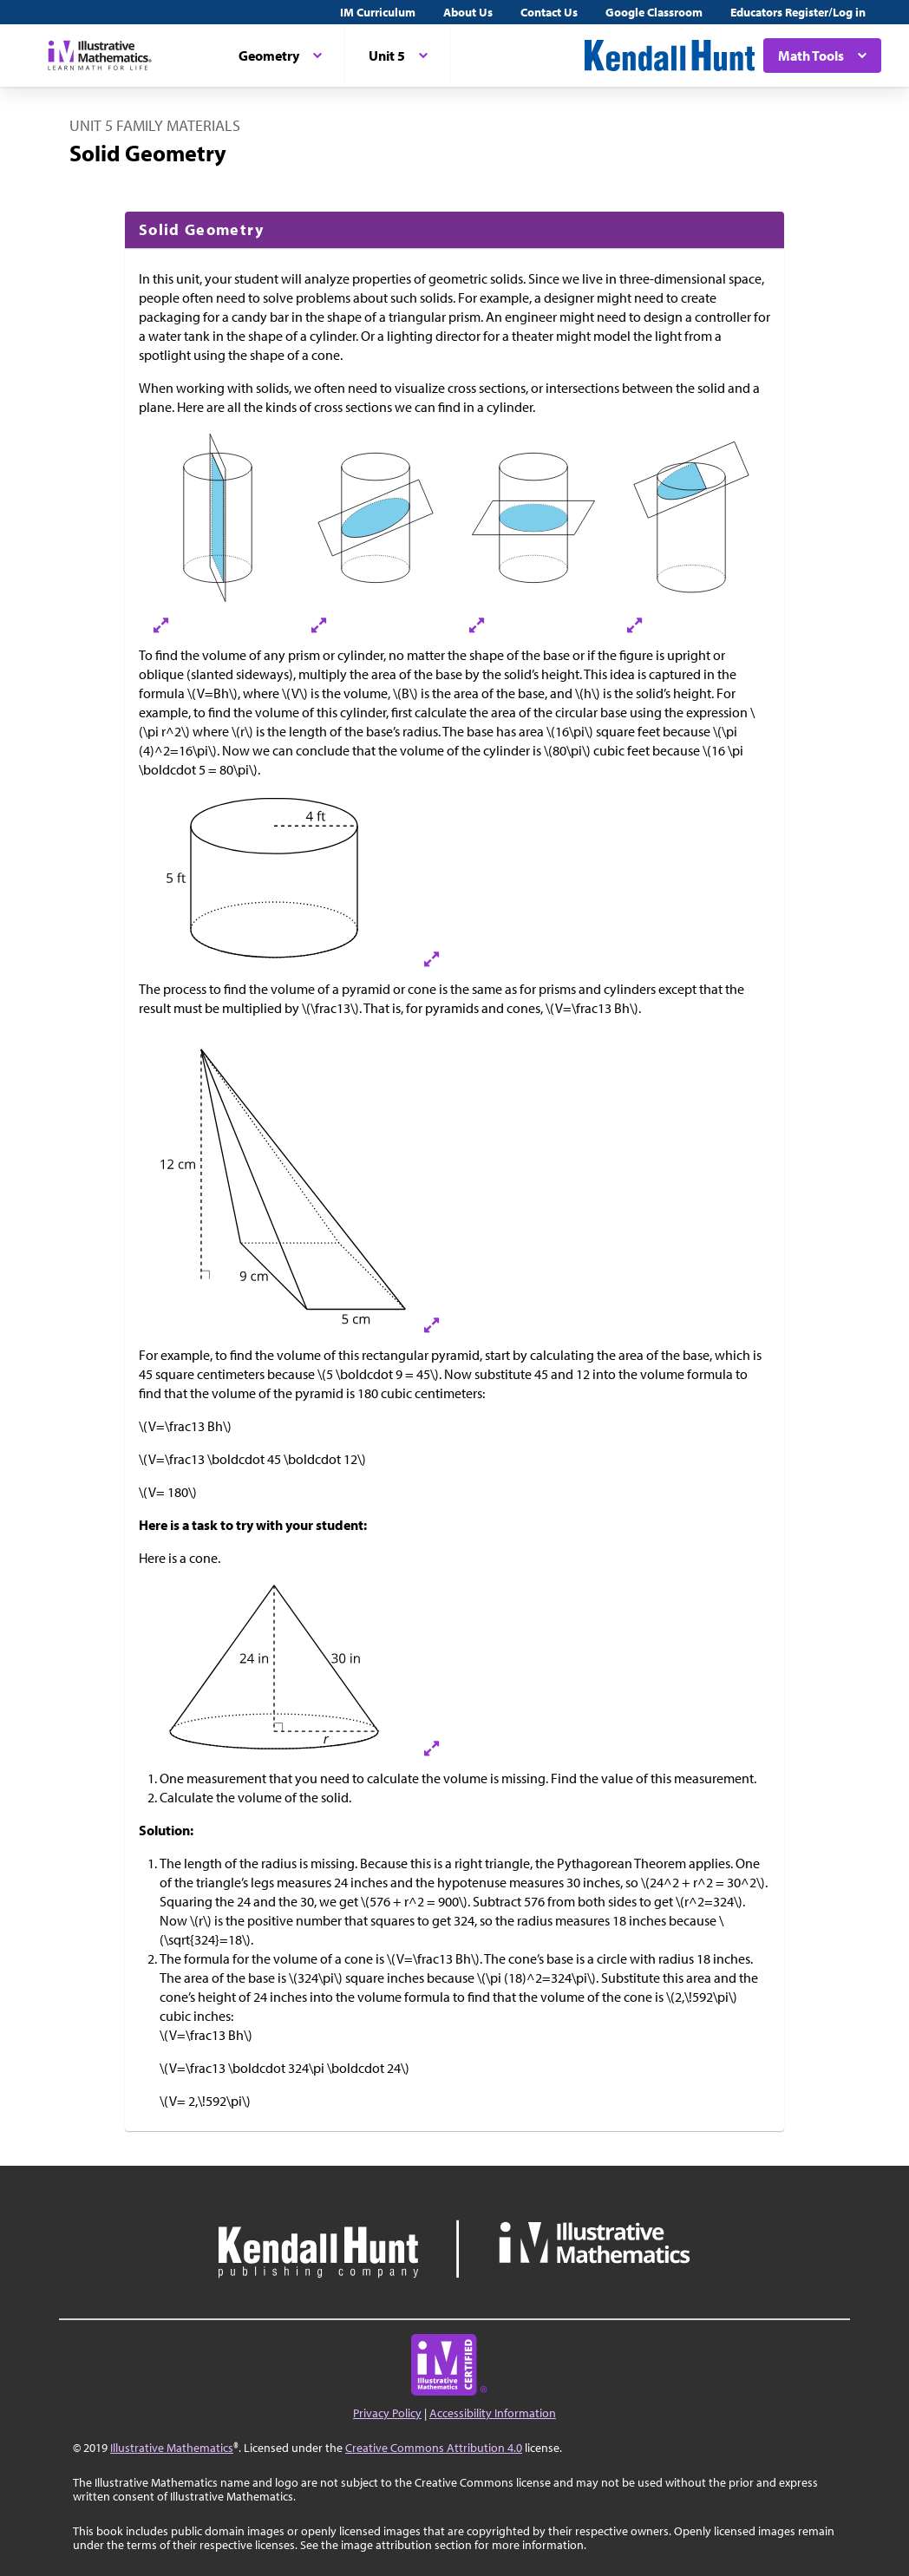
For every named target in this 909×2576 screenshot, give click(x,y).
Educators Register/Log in (798, 12)
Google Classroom (654, 12)
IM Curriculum (377, 12)
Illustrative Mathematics (171, 2447)
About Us (468, 12)
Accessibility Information (492, 2413)
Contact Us (549, 12)
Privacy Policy (387, 2413)
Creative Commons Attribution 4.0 (433, 2447)
